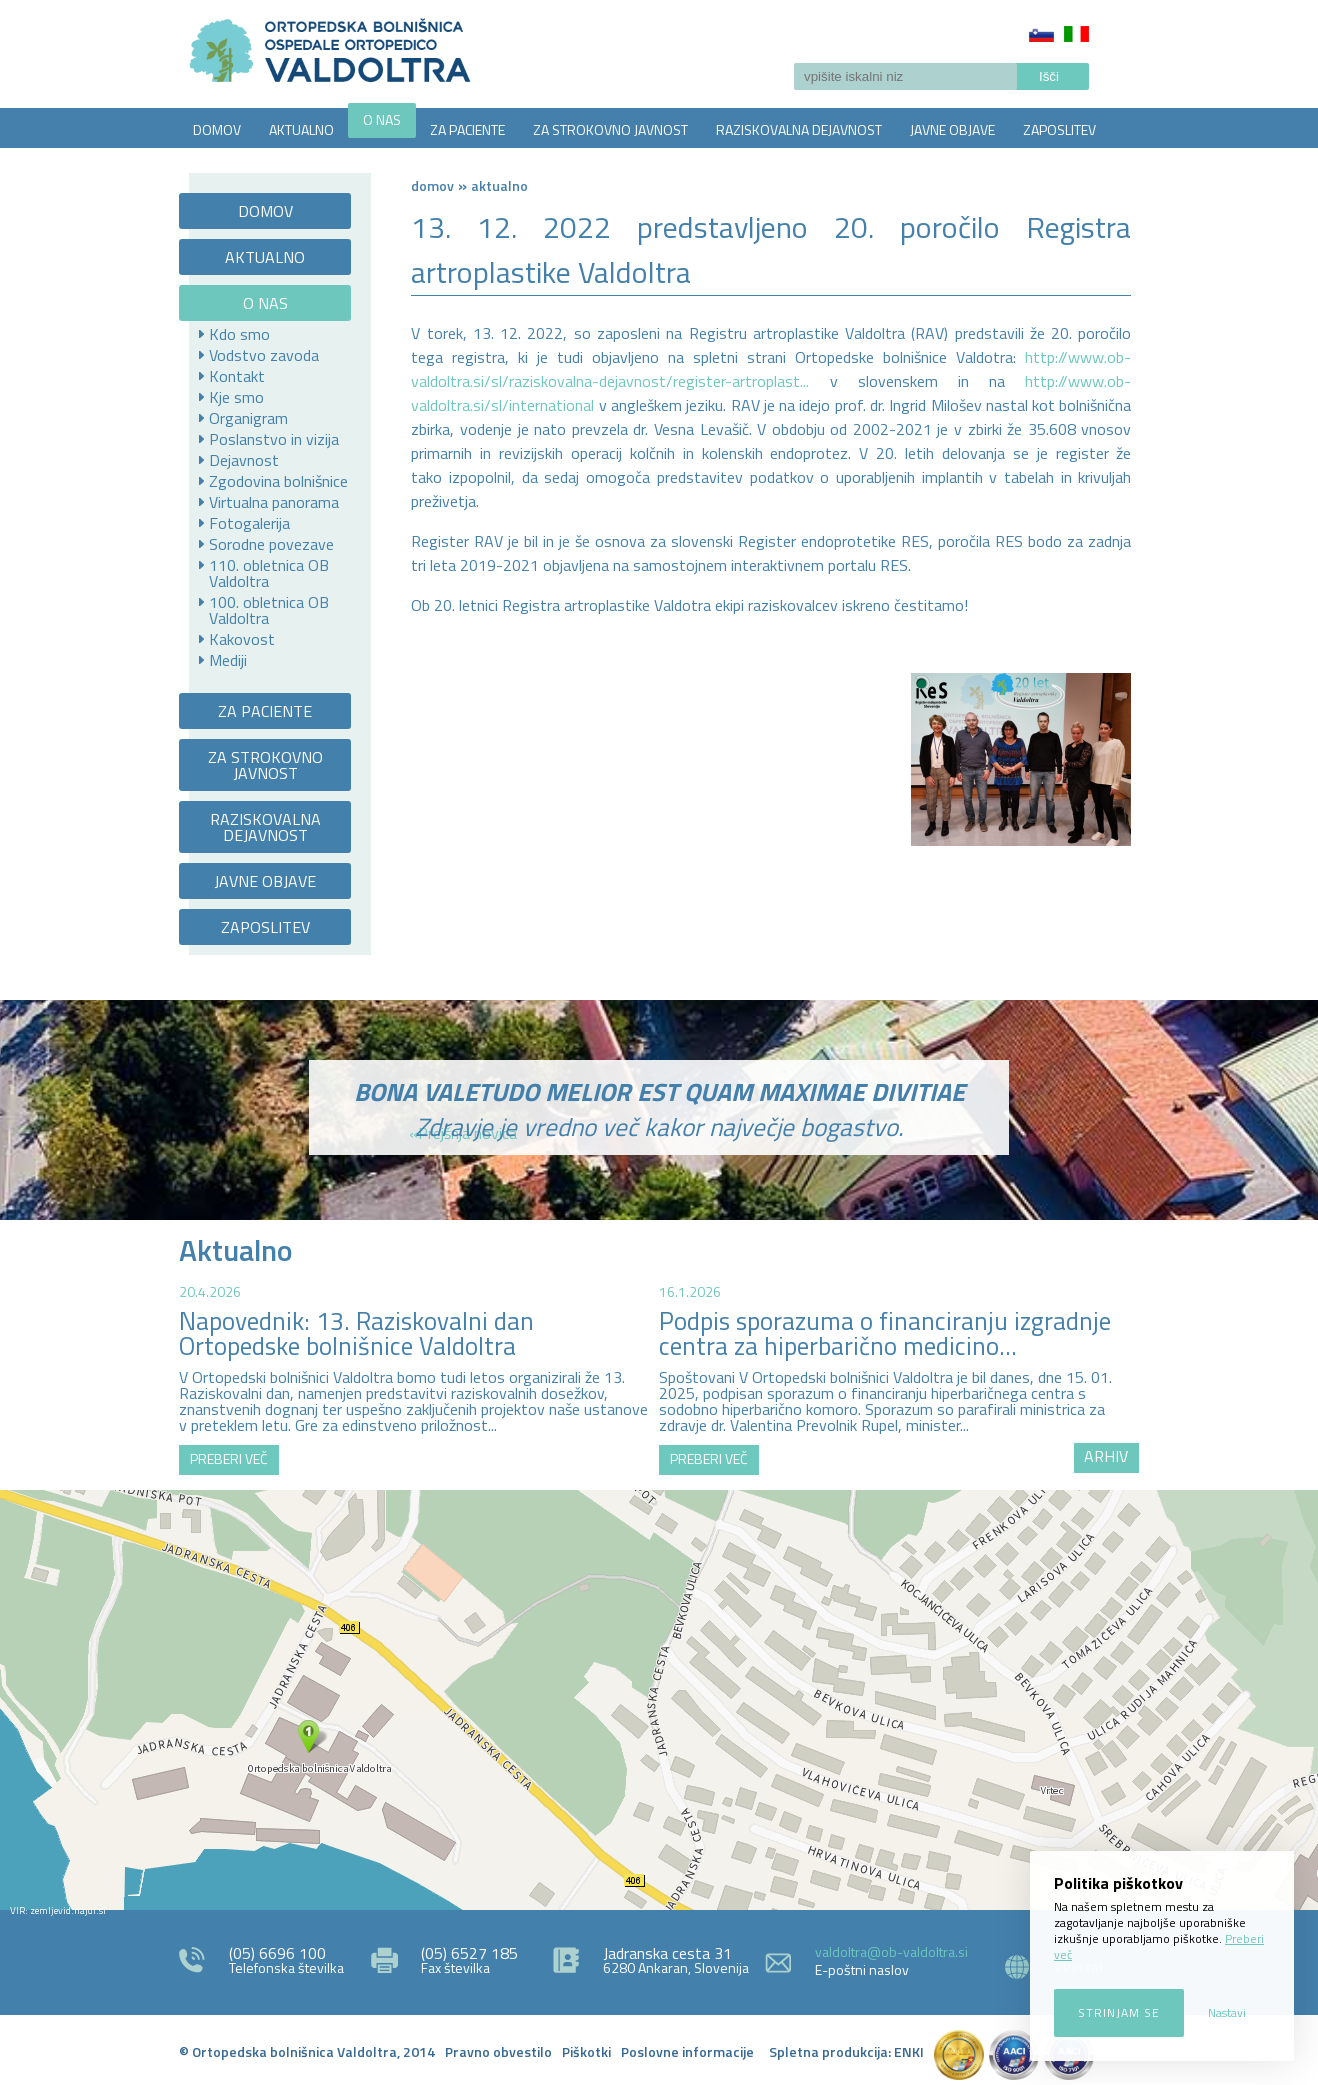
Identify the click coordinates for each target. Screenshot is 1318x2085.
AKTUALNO (301, 129)
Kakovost (242, 639)
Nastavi (1227, 2012)
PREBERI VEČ (229, 1458)
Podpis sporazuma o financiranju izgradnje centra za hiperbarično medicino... (885, 1333)
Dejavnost (244, 460)
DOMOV (217, 129)
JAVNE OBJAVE (952, 129)
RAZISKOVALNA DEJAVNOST (799, 129)
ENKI (909, 2051)
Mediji (228, 660)
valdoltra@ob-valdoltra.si (891, 1951)
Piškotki (586, 2051)
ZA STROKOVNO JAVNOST (610, 129)
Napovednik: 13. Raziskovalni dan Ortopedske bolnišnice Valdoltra (356, 1333)
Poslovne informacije (687, 2051)
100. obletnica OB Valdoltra (269, 610)
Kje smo (236, 397)
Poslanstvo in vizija (274, 439)
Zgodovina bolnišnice (278, 481)
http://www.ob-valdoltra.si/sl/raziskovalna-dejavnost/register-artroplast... (771, 369)
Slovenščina (1041, 34)
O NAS (382, 119)
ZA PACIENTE (467, 129)
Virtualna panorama (274, 502)
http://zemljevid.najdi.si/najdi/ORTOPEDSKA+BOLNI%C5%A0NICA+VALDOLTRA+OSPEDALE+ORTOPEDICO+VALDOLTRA (659, 1700)
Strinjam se (1119, 2012)
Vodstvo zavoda (264, 355)
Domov (432, 185)
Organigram (248, 418)
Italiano (1076, 34)
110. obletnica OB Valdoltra (269, 573)
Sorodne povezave (271, 544)
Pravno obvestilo (498, 2051)
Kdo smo (239, 334)
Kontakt (237, 376)
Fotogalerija (249, 523)
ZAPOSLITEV (1059, 129)
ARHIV (1106, 1456)
